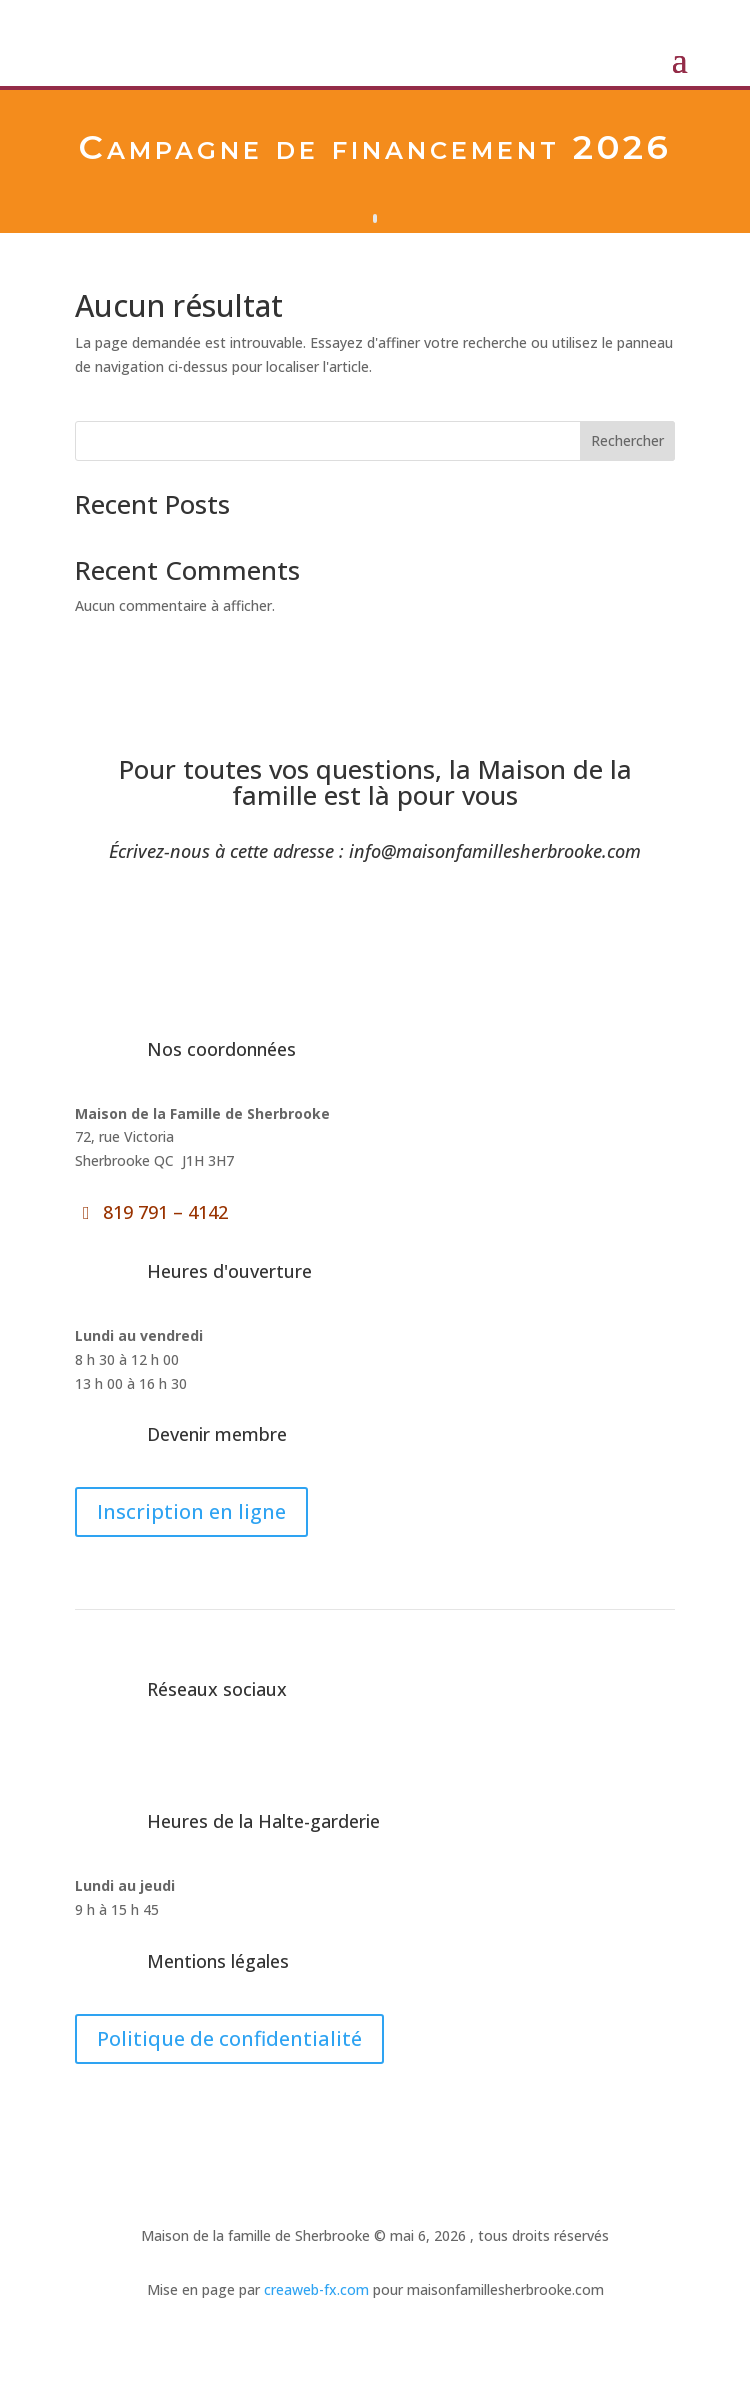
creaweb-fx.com (314, 2289)
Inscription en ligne (191, 1511)
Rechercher (627, 440)
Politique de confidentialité (229, 2038)
